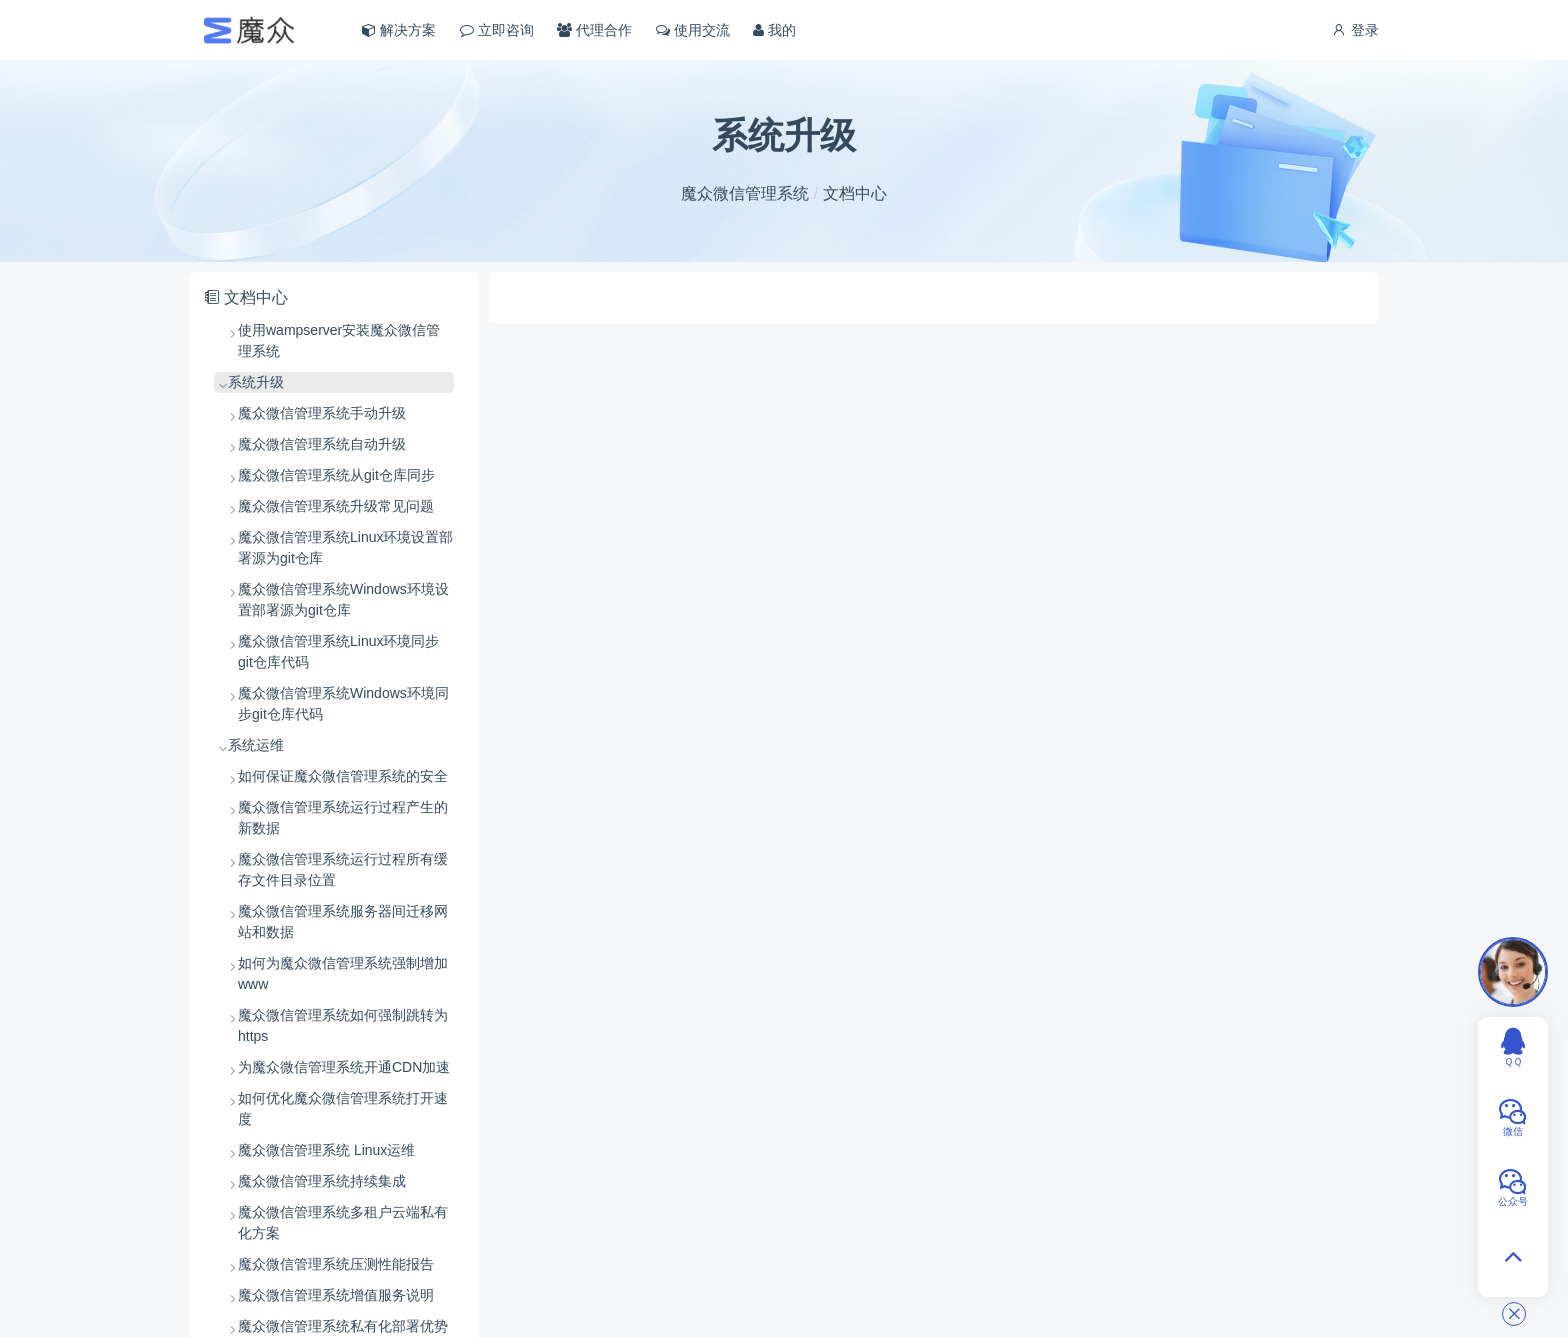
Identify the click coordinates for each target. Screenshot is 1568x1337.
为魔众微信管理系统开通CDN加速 (344, 1067)
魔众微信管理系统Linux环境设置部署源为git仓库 (345, 547)
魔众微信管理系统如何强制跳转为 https (343, 1025)
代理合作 (594, 30)
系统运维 (256, 745)
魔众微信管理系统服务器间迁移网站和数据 (343, 921)
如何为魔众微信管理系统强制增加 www (343, 973)
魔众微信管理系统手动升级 (322, 413)
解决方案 (399, 30)
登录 (1355, 30)
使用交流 (693, 30)
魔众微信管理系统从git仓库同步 (336, 475)
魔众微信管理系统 (745, 193)
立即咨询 (497, 30)
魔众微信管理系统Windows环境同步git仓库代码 (343, 703)
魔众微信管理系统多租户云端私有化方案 (343, 1222)
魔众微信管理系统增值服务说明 (336, 1295)
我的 (774, 30)
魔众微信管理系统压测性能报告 (336, 1264)
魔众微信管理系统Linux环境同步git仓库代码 (338, 651)
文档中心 (855, 193)
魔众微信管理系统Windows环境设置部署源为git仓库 (343, 599)
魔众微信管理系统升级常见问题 (336, 506)
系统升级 (256, 382)
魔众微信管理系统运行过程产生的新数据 (343, 817)
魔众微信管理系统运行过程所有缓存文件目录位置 (343, 869)
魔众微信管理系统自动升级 (322, 444)
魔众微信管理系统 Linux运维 (326, 1150)
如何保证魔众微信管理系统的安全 (343, 776)
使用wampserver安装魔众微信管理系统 (339, 340)
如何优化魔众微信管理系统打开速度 (343, 1108)
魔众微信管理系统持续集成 (322, 1181)
